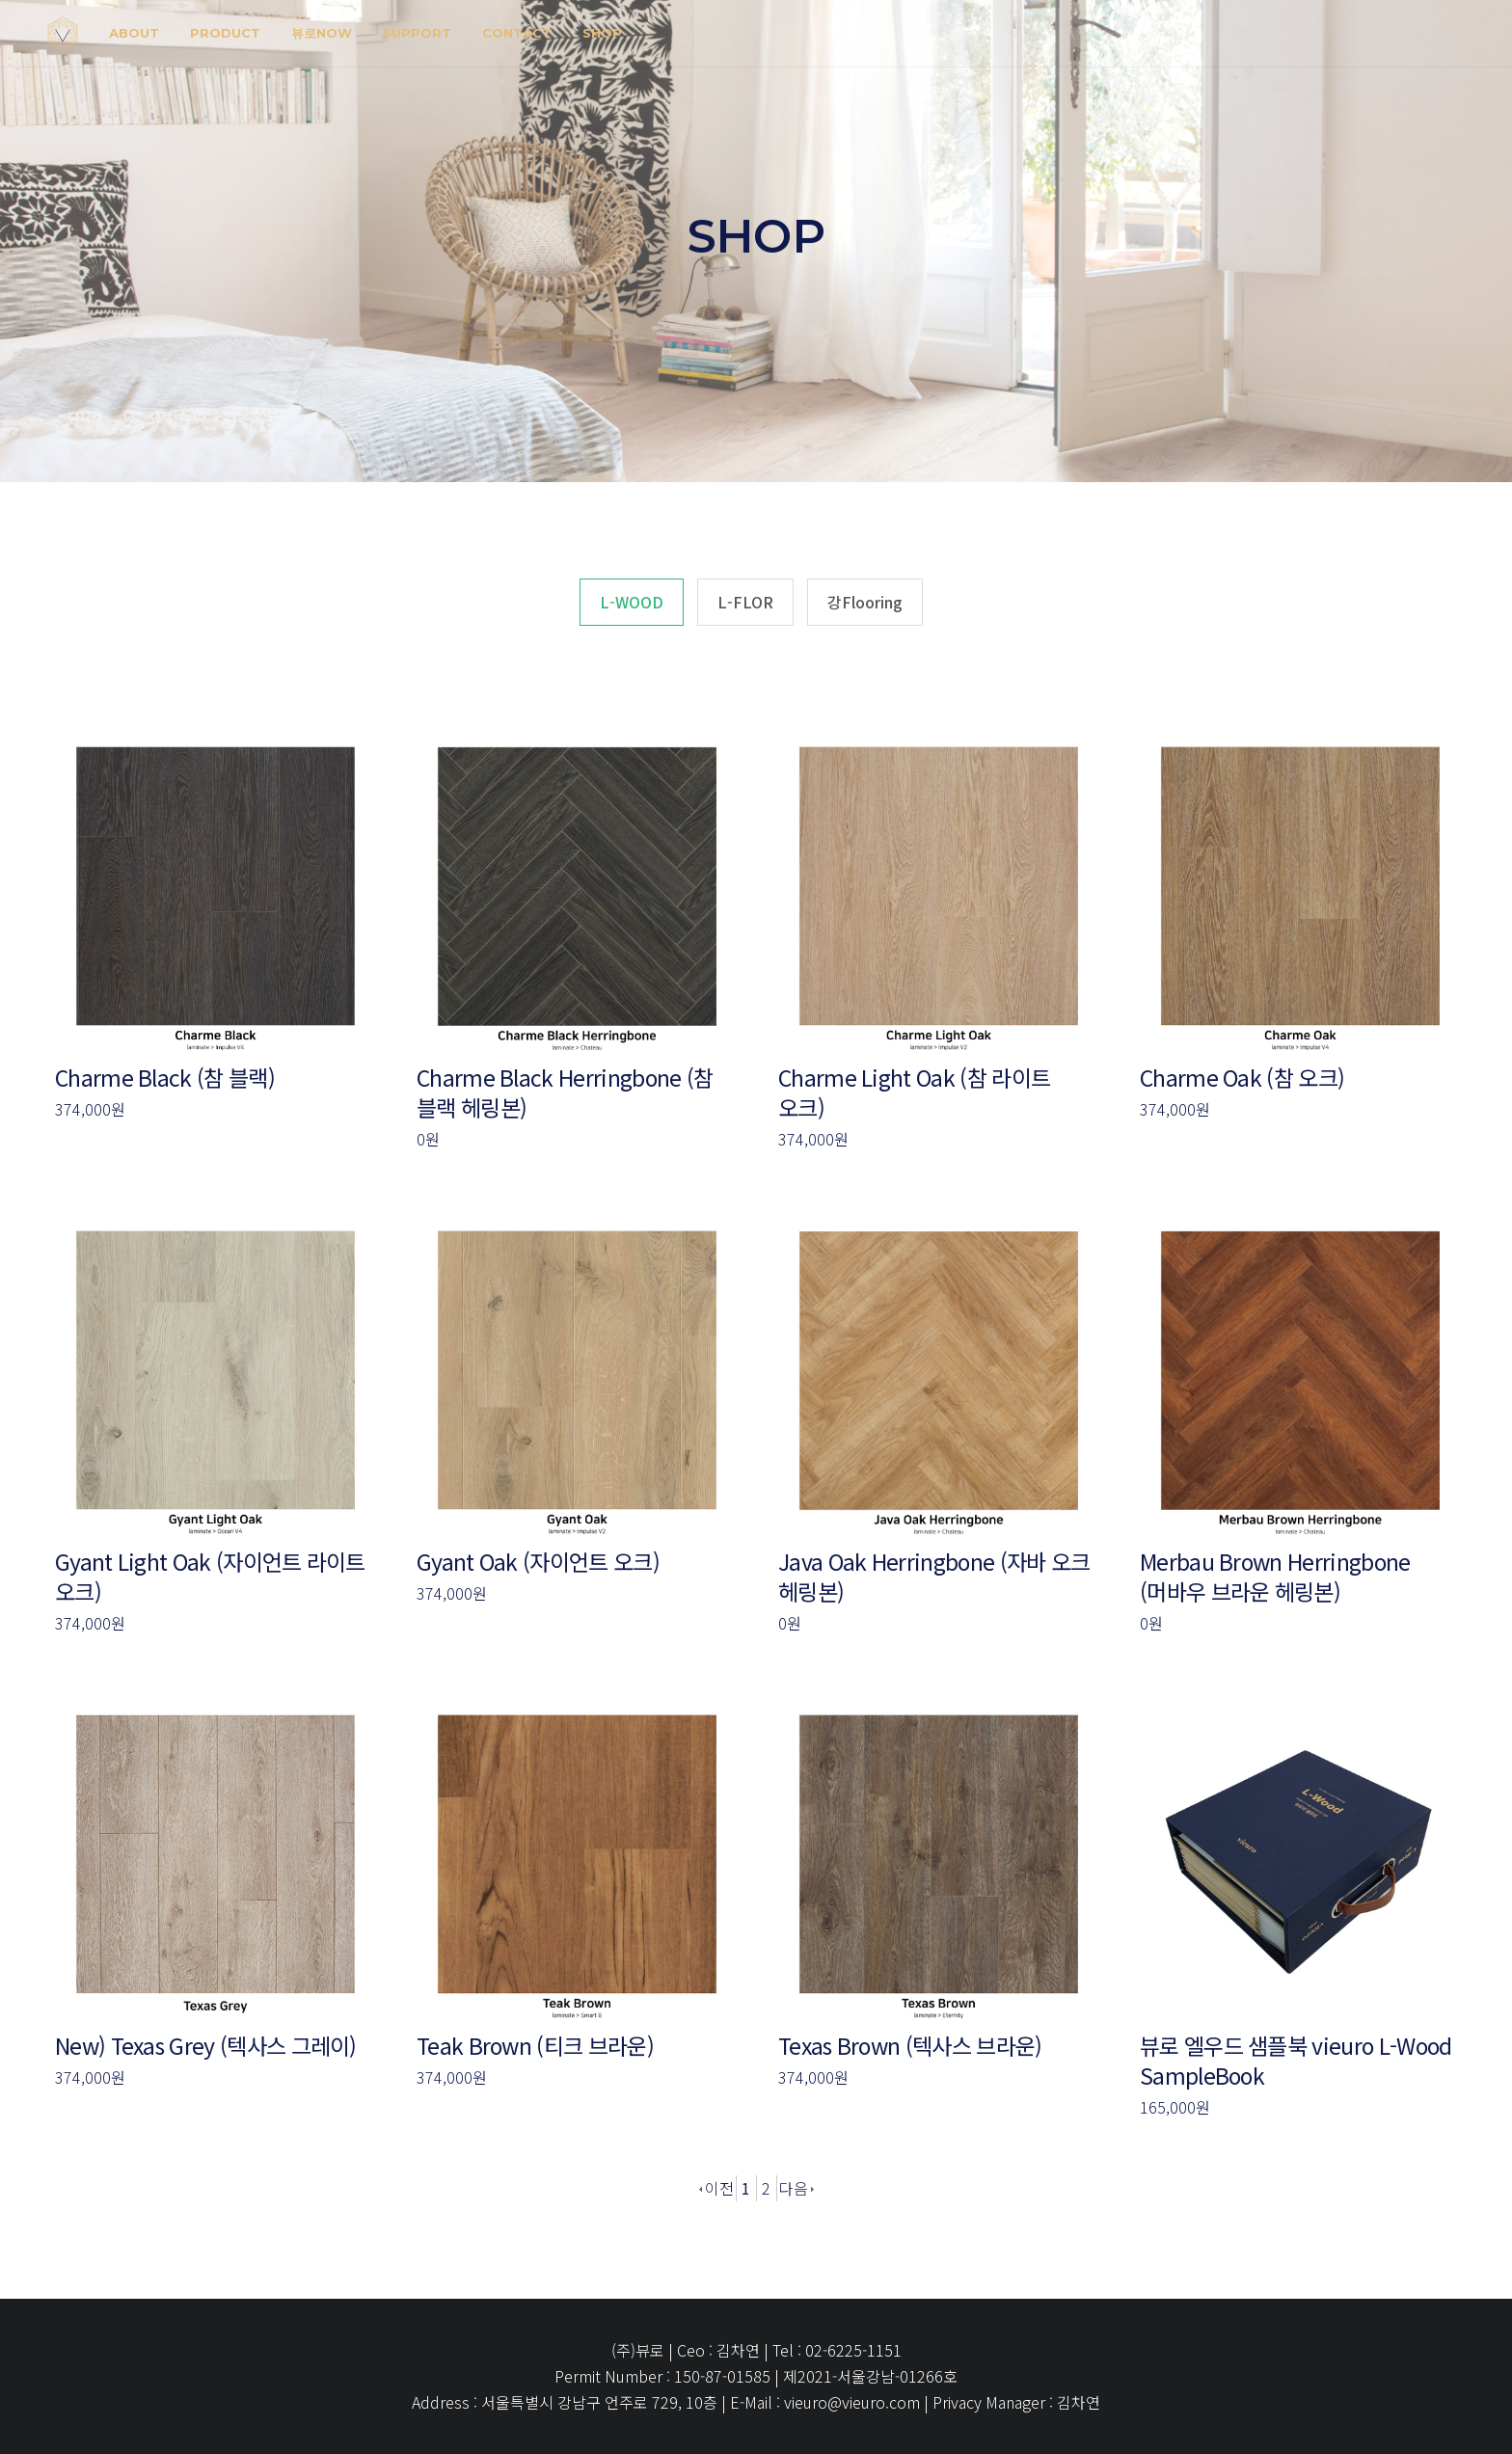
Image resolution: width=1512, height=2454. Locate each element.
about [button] (134, 32)
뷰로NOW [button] (321, 32)
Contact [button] (517, 32)
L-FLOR (745, 601)
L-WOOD (631, 601)
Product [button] (225, 32)
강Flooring (865, 601)
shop (602, 32)
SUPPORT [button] (417, 32)
